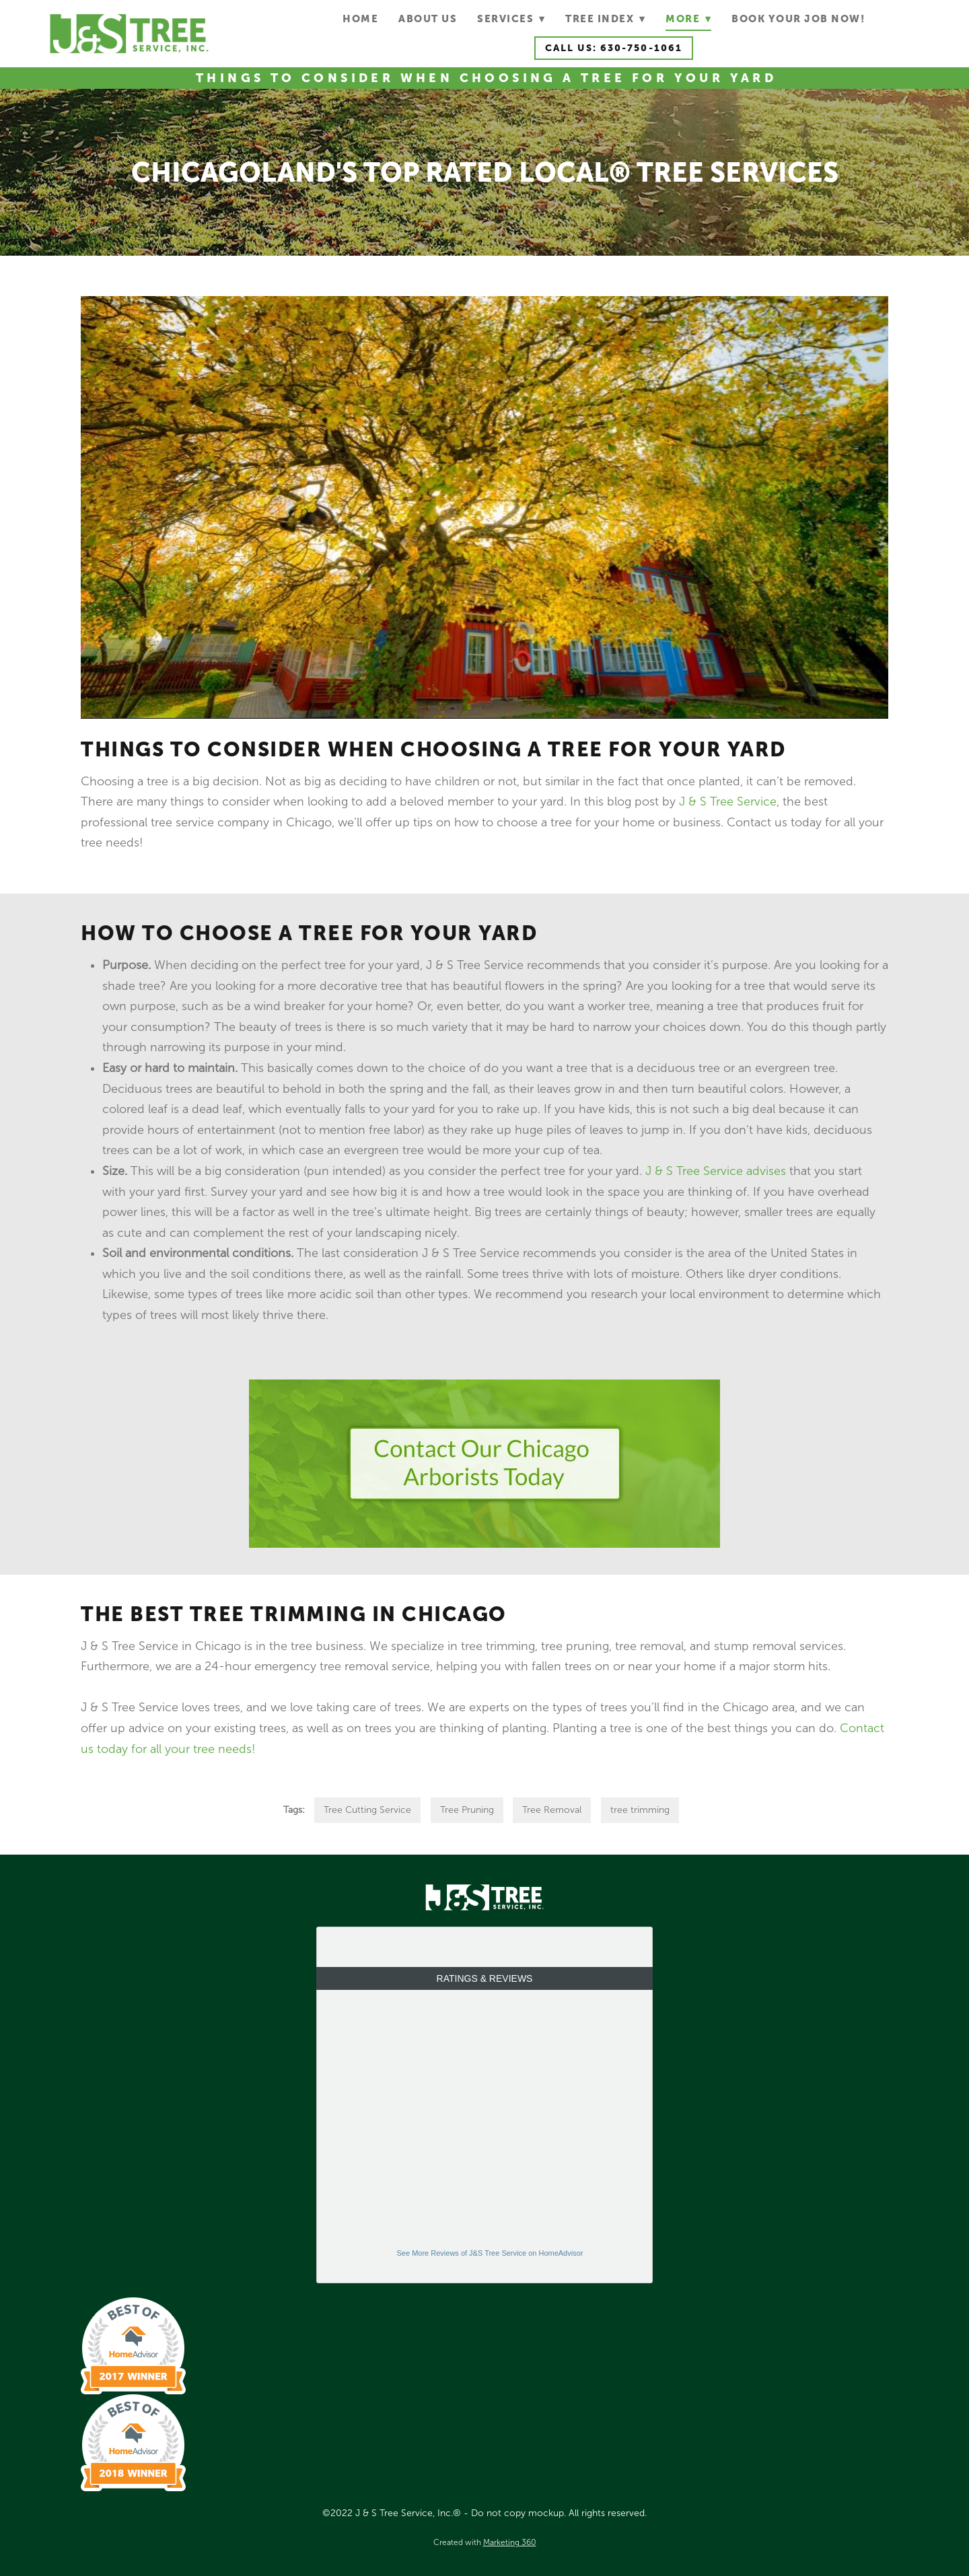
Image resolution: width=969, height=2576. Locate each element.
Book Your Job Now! (798, 18)
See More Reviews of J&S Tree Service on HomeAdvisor (490, 2253)
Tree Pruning (467, 1810)
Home (360, 18)
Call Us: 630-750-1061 (613, 47)
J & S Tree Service (728, 801)
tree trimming (640, 1810)
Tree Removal (551, 1810)
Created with (484, 2542)
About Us (427, 18)
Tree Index (605, 18)
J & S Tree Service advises (715, 1171)
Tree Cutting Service (367, 1810)
